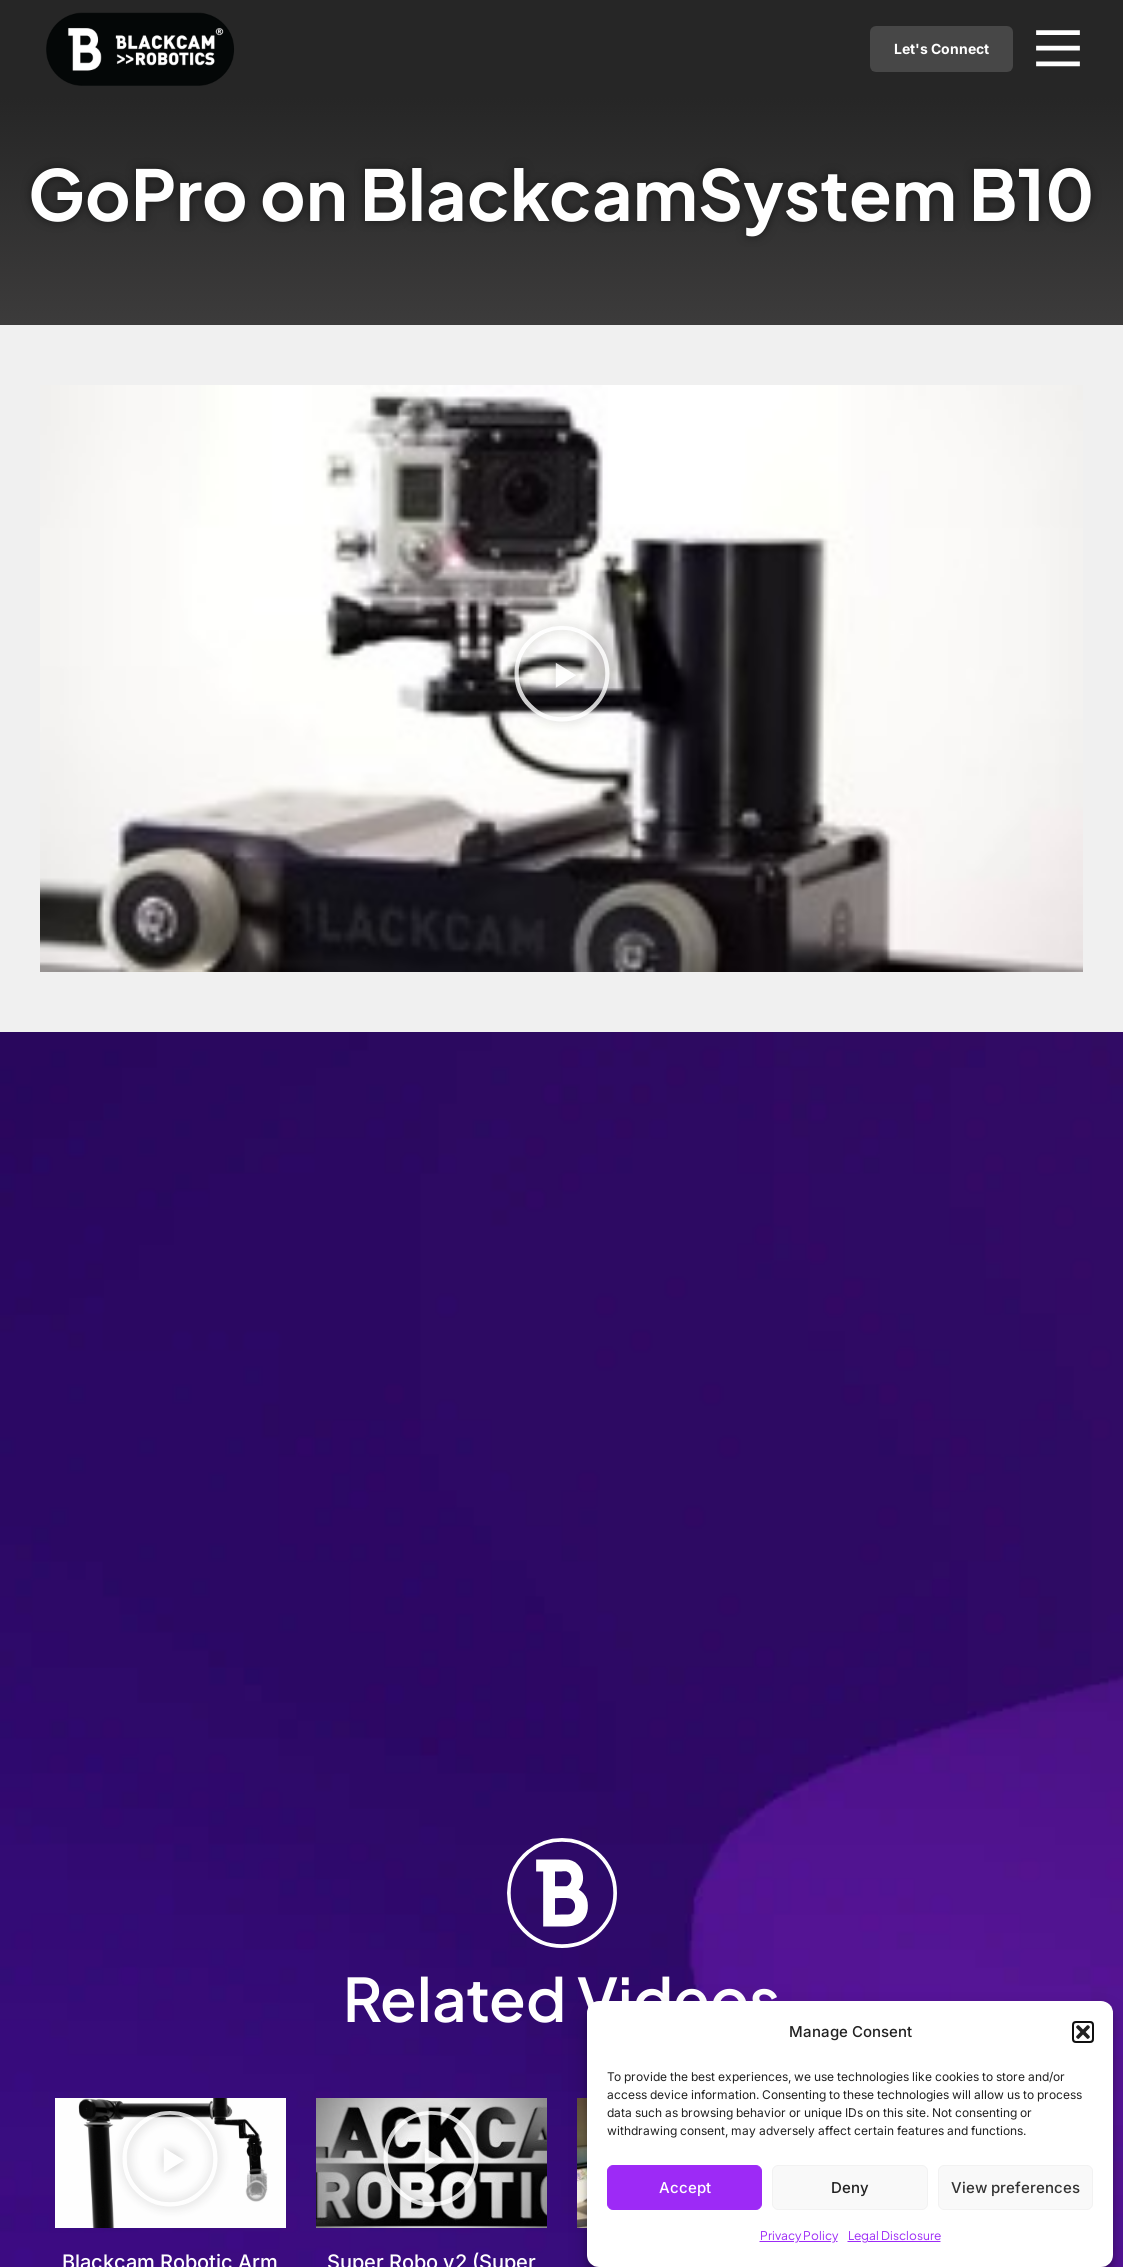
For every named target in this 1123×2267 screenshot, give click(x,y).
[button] (1083, 2032)
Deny (850, 2187)
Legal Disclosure (894, 2235)
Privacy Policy (799, 2235)
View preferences (1015, 2187)
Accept (685, 2187)
